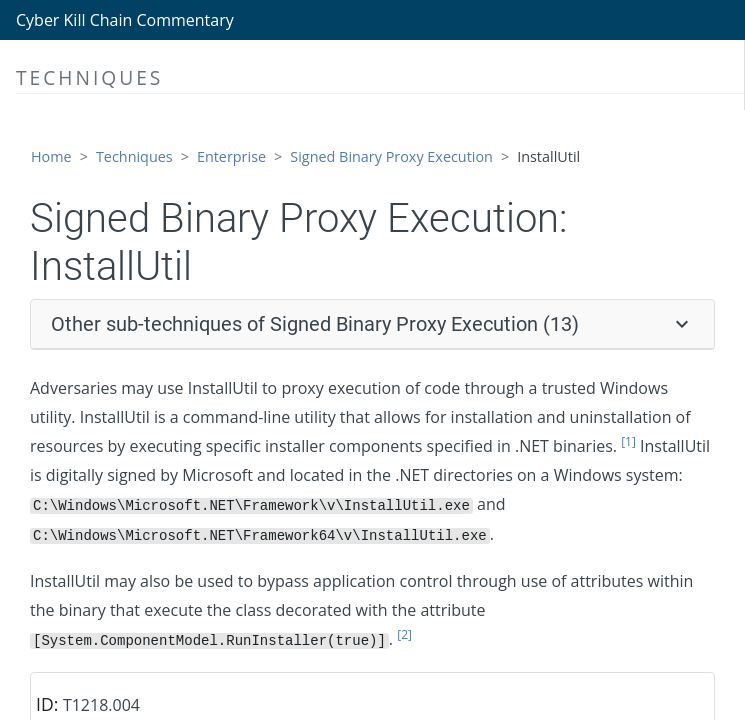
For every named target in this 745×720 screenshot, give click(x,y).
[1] (628, 441)
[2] (404, 634)
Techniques (134, 156)
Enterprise (231, 156)
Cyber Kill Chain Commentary (125, 20)
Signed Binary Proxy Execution (391, 156)
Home (51, 156)
